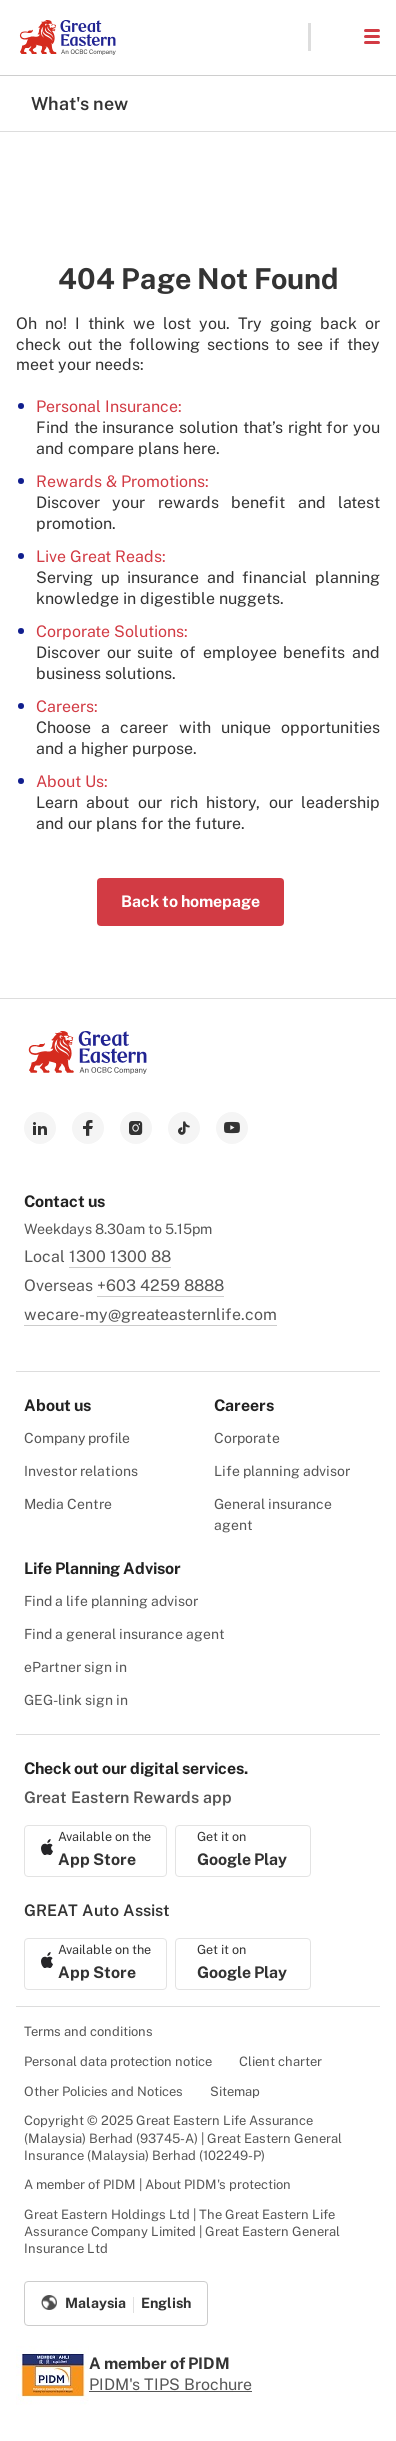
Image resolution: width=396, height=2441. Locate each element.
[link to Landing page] (88, 1068)
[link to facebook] (88, 1128)
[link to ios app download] (95, 1851)
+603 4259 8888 (160, 1285)
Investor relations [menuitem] (81, 1471)
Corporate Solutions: (112, 631)
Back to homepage (190, 901)
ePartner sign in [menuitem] (75, 1667)
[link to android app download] (243, 1851)
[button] (336, 37)
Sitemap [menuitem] (235, 2091)
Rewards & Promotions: (122, 481)
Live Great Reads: (101, 556)
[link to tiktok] (184, 1128)
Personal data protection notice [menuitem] (118, 2061)
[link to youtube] (232, 1128)
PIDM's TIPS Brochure (170, 2384)
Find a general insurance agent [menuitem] (124, 1634)
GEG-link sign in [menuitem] (76, 1700)
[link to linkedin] (40, 1128)
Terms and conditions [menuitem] (88, 2031)
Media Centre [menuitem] (68, 1504)
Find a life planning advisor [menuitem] (111, 1601)
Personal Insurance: (109, 406)
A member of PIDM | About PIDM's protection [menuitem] (157, 2184)
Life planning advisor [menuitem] (282, 1471)
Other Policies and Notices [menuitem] (103, 2091)
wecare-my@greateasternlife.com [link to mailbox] (150, 1314)
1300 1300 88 (120, 1256)
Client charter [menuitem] (280, 2061)
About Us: (72, 781)
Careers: (67, 706)
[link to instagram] (136, 1128)
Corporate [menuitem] (247, 1438)
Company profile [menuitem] (77, 1438)
